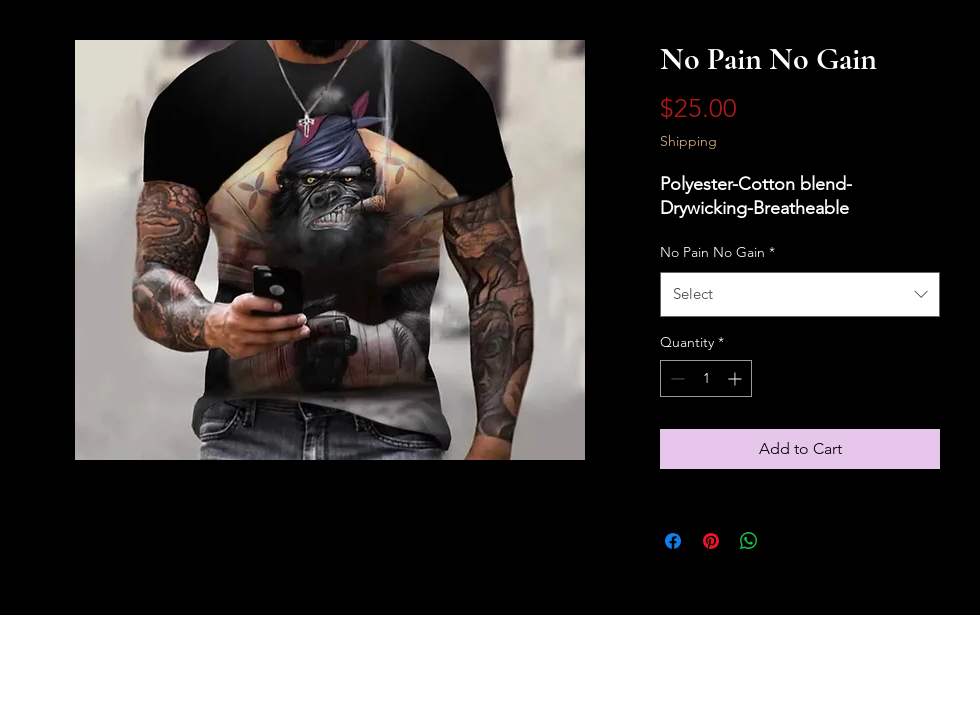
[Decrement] (675, 378)
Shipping (688, 141)
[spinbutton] (706, 378)
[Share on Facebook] (673, 541)
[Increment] (736, 378)
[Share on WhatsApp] (749, 541)
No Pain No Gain (717, 252)
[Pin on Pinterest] (711, 541)
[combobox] (800, 294)
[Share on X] (787, 541)
